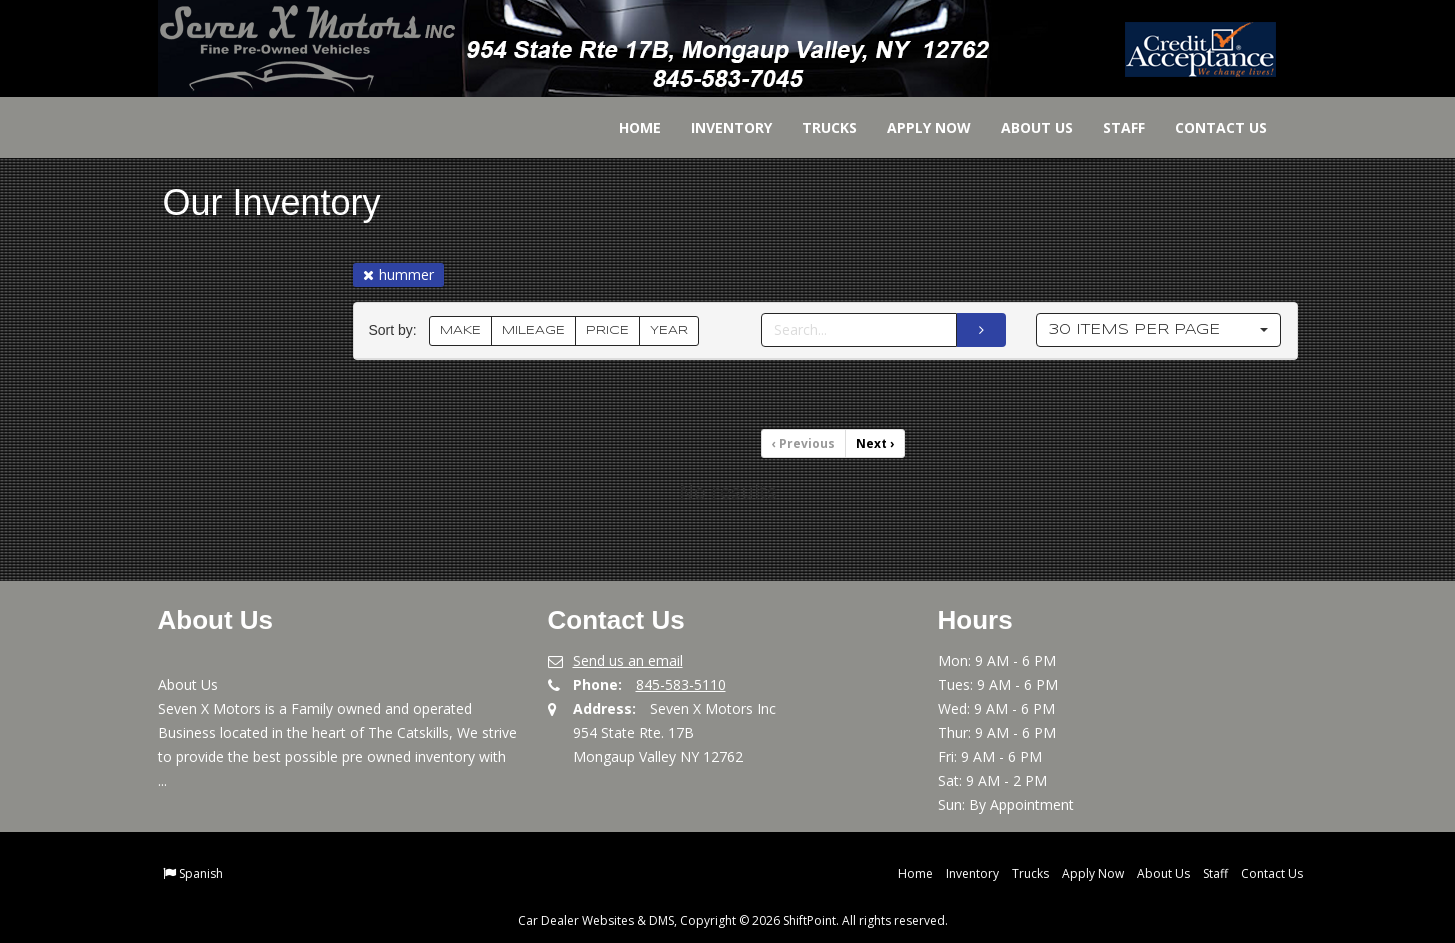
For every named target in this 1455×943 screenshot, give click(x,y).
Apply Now (915, 127)
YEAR (669, 330)
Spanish (201, 873)
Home (626, 127)
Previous (803, 443)
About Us (1023, 127)
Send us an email (628, 660)
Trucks (815, 127)
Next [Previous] (875, 443)
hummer (398, 274)
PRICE (607, 330)
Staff (1110, 127)
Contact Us (1207, 127)
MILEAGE (533, 330)
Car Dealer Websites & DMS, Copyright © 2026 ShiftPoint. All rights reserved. (733, 920)
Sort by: (397, 330)
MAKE (460, 330)
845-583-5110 (681, 684)
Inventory (717, 127)
